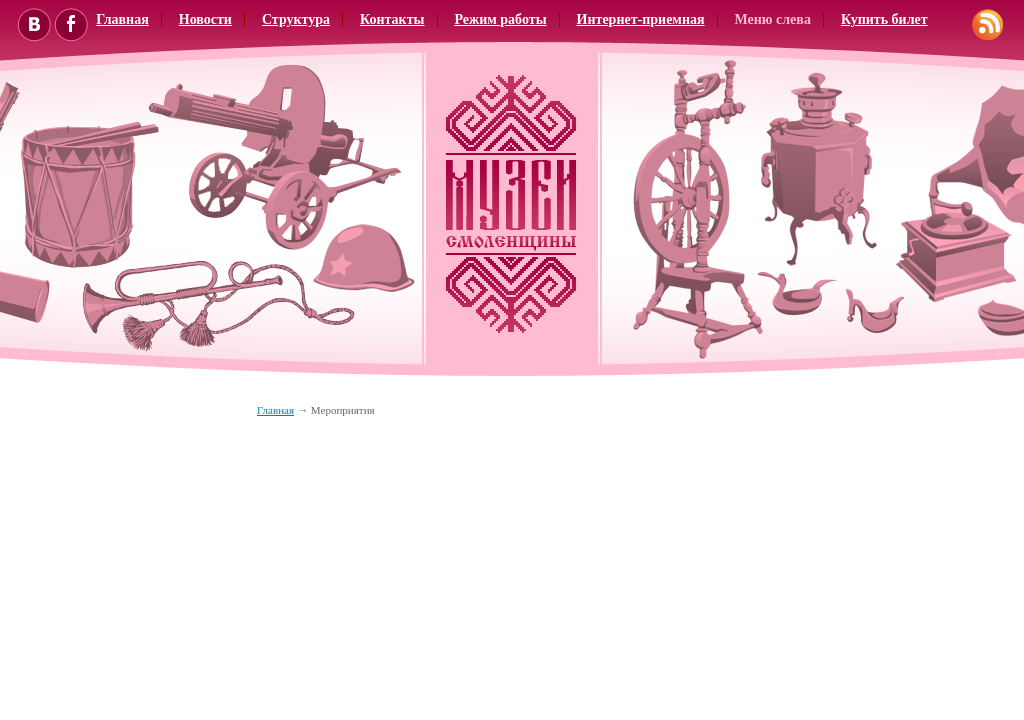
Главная (275, 410)
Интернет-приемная (641, 19)
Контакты (392, 19)
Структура (296, 19)
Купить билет (884, 19)
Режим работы (501, 19)
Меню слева (773, 19)
